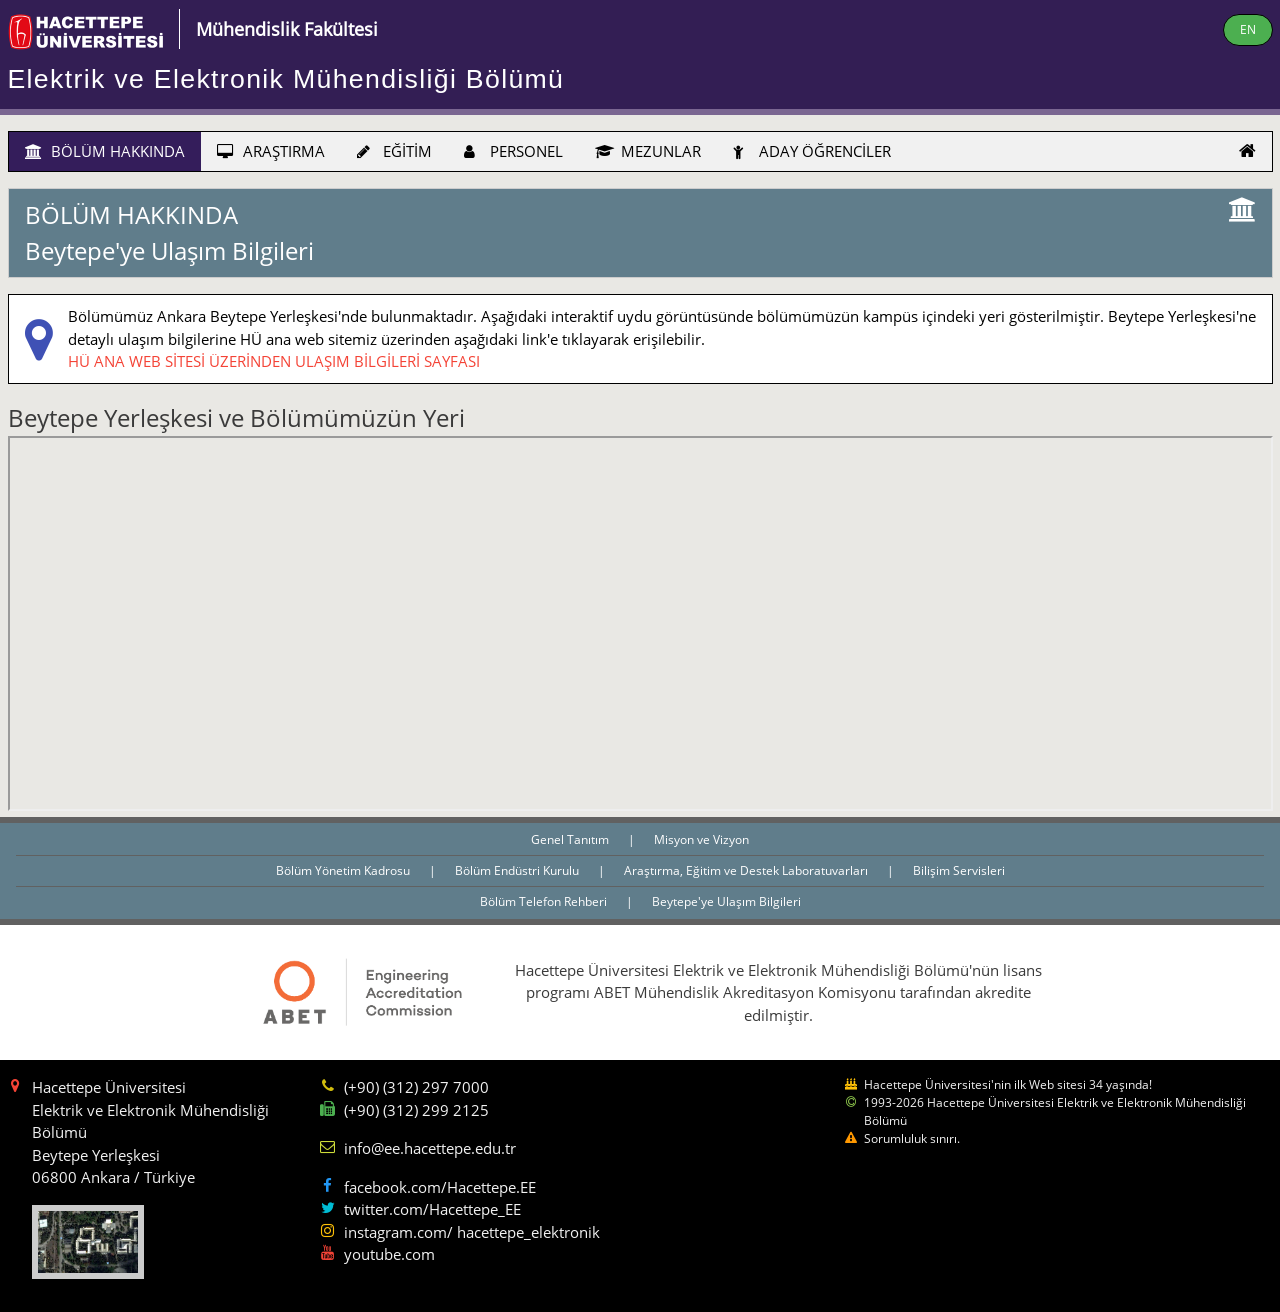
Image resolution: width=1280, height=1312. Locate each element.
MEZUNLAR (648, 151)
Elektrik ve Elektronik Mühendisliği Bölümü (286, 79)
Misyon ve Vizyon (701, 839)
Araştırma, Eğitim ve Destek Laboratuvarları (747, 870)
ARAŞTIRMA (271, 151)
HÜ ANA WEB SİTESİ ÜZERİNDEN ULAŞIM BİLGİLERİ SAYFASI (274, 361)
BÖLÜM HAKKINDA (105, 151)
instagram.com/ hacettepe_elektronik (472, 1232)
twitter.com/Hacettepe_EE (432, 1209)
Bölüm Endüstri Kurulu (518, 870)
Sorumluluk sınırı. (912, 1138)
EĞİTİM (394, 151)
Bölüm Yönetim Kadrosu (344, 870)
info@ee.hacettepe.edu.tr (430, 1148)
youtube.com (389, 1254)
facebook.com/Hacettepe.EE (440, 1187)
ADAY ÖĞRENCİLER (812, 151)
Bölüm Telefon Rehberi (545, 901)
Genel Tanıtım (571, 839)
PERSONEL (513, 151)
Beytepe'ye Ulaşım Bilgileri (726, 901)
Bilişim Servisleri (959, 870)
